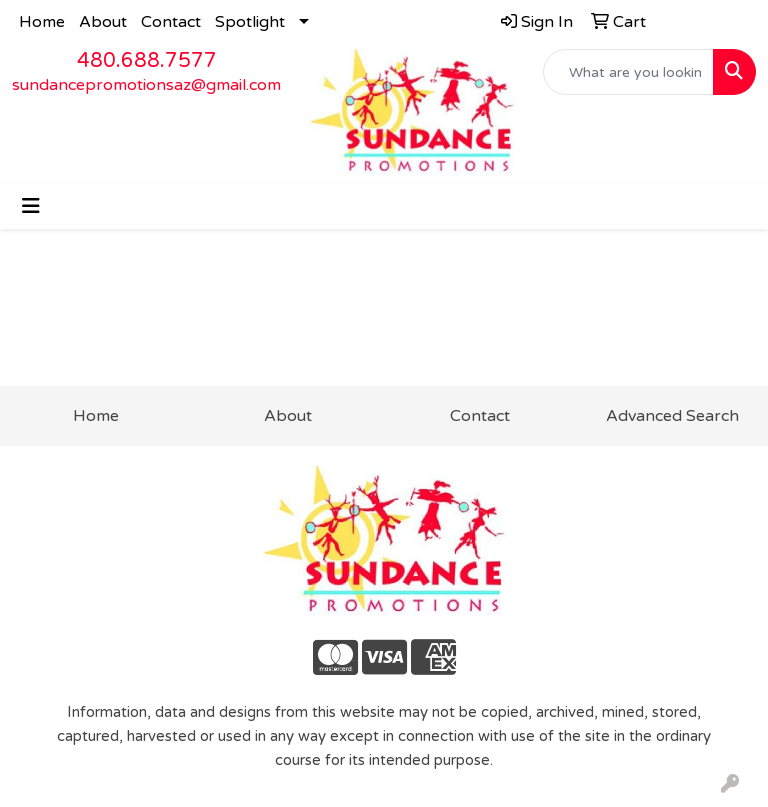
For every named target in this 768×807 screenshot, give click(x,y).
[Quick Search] (629, 72)
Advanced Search (672, 416)
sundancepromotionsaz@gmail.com (146, 85)
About (103, 22)
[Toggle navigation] (31, 206)
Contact (171, 22)
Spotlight (250, 22)
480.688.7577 (147, 61)
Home (42, 22)
